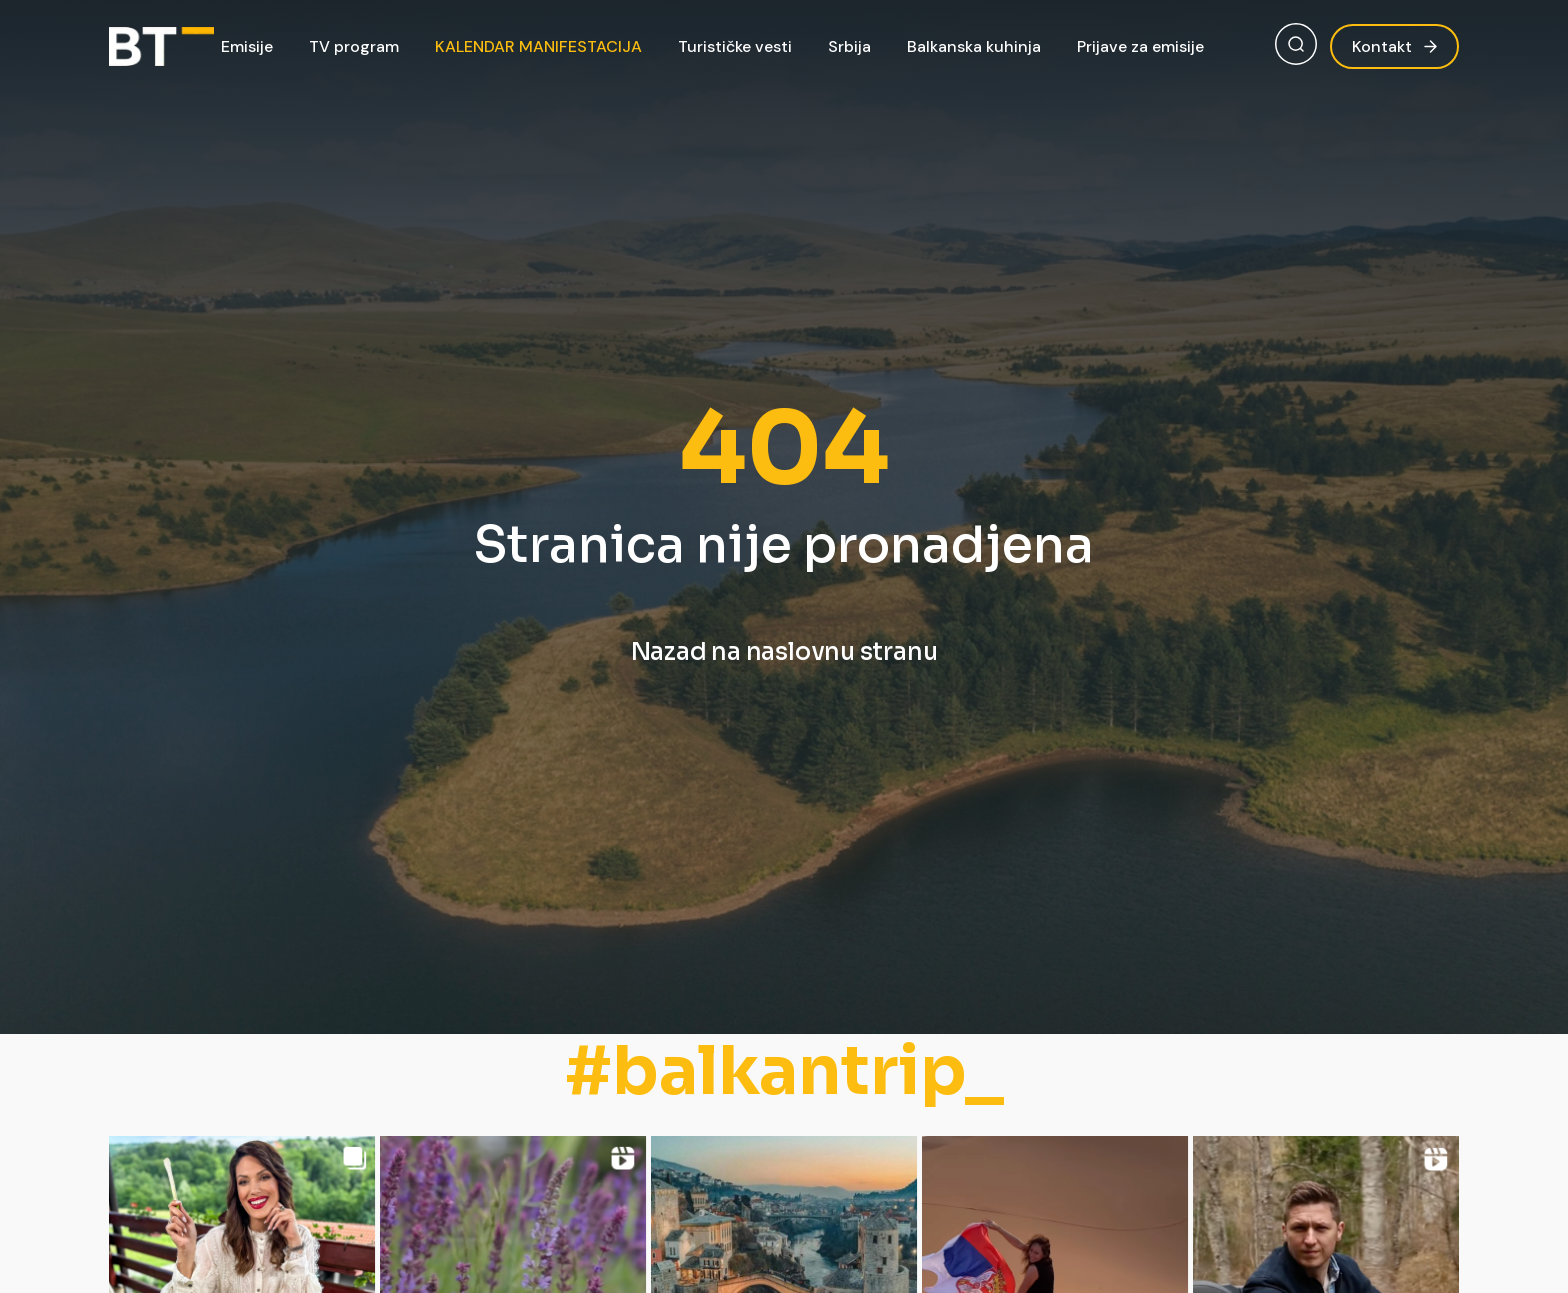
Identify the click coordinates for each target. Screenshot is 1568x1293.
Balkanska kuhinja (974, 46)
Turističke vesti (735, 46)
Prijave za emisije (1140, 46)
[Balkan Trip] (161, 47)
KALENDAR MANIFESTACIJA (538, 46)
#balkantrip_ (784, 1071)
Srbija (849, 46)
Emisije (247, 46)
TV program (354, 46)
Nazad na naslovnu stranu (784, 652)
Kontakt (1394, 46)
